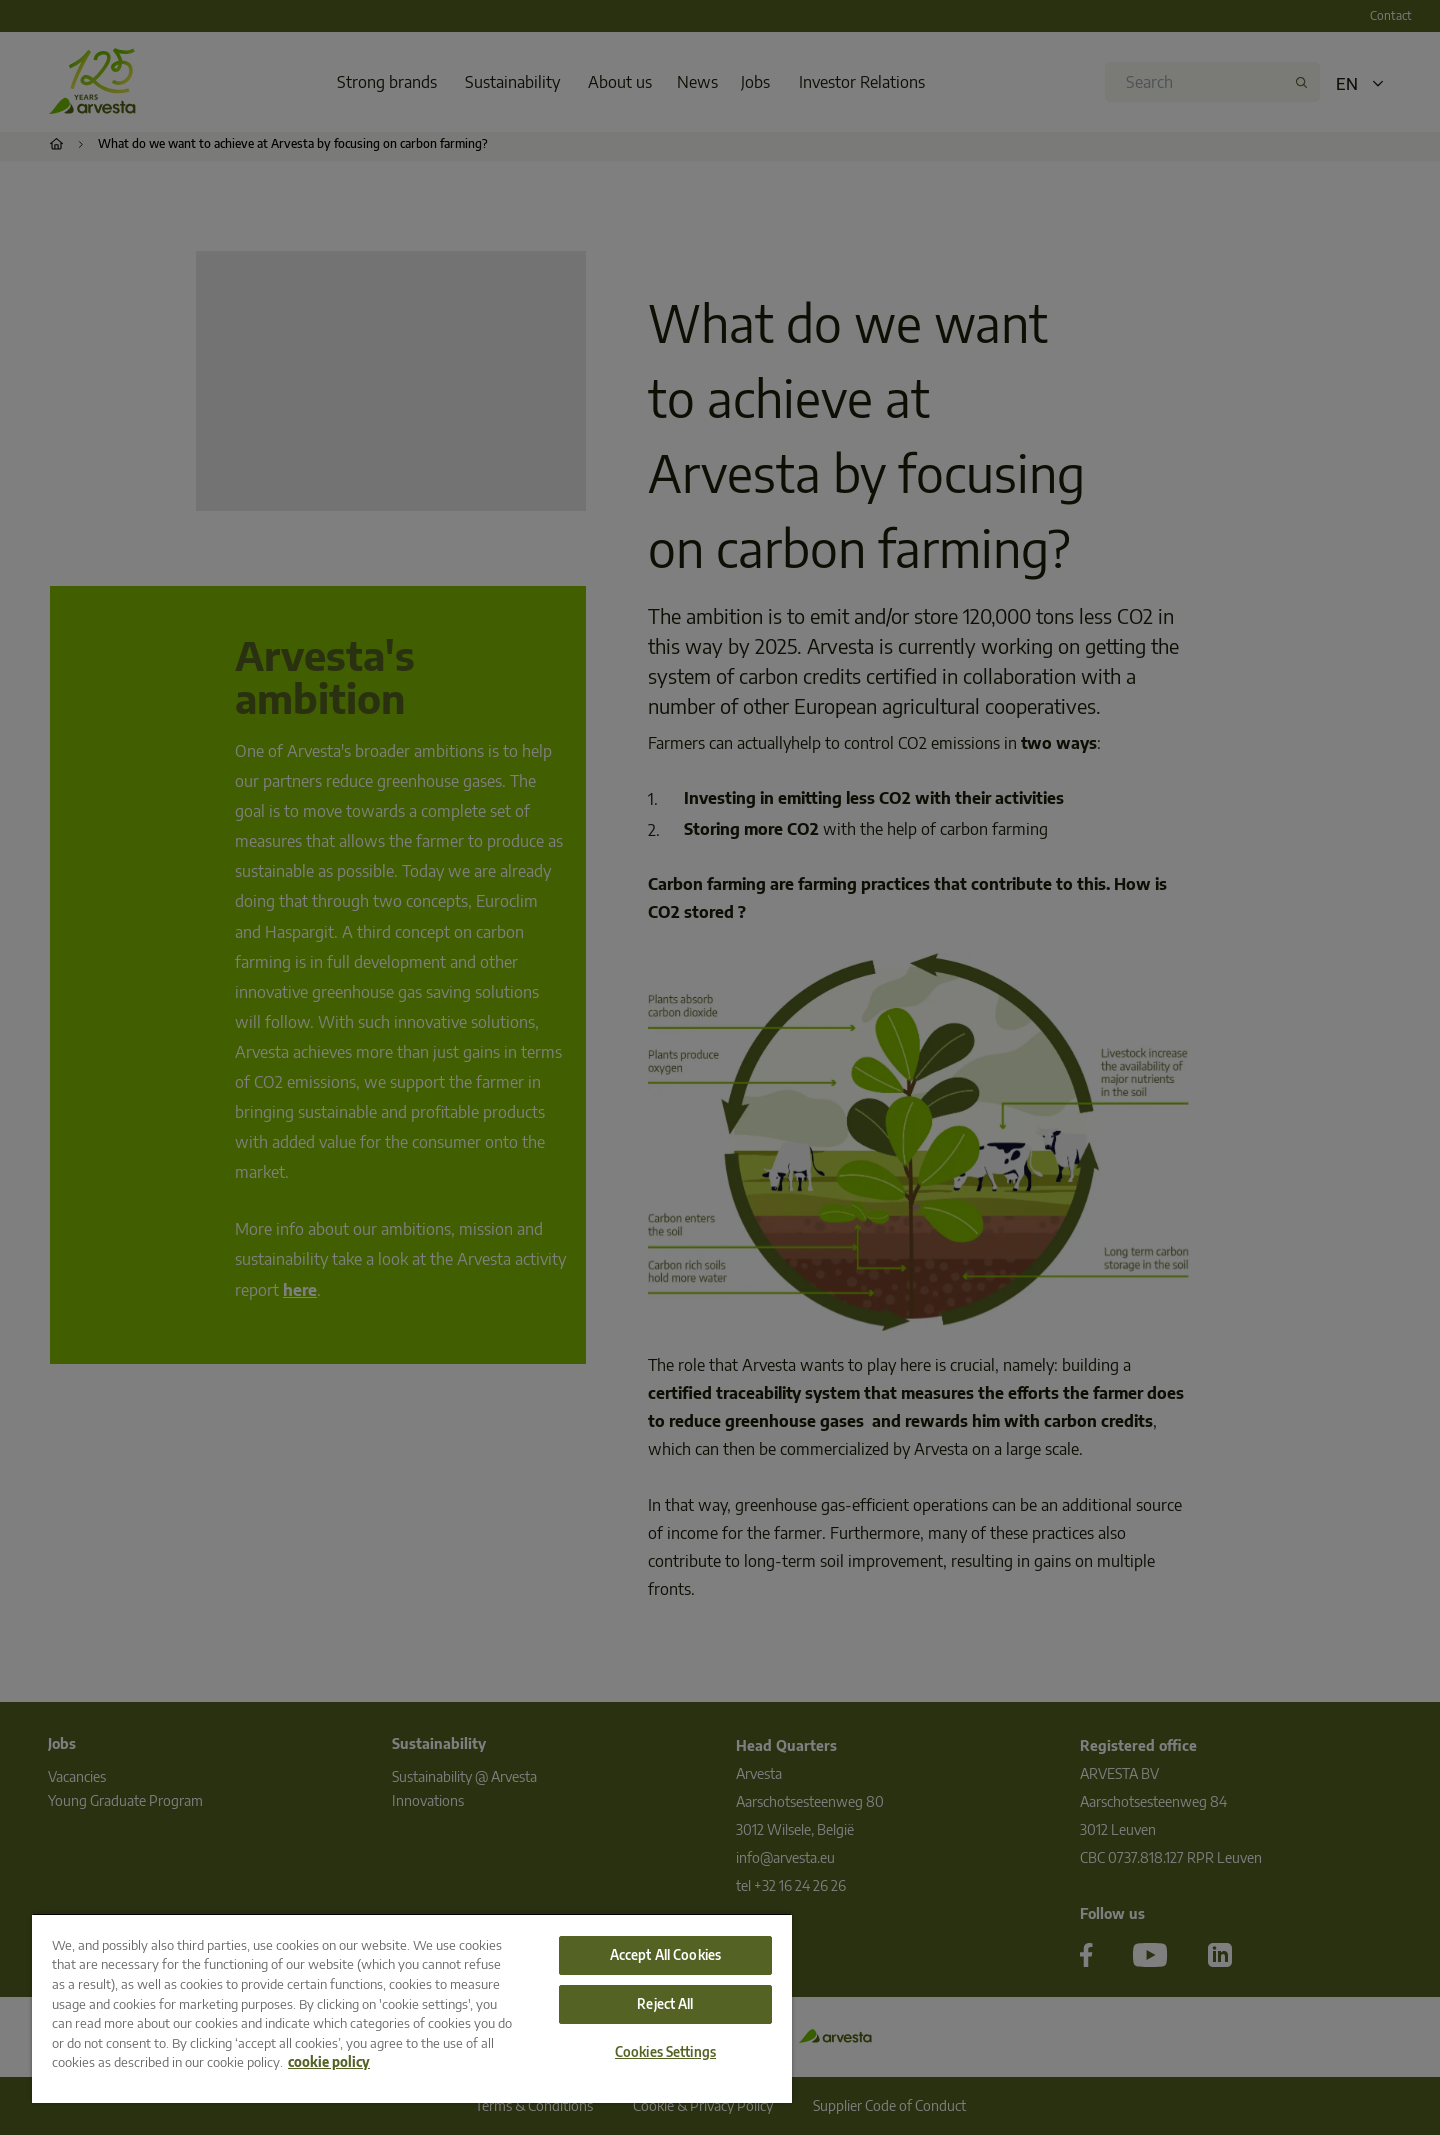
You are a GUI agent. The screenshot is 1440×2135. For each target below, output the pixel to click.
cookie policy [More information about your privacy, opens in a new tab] (329, 2062)
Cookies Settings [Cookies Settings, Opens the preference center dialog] (665, 2052)
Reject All (665, 2004)
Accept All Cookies (665, 1955)
